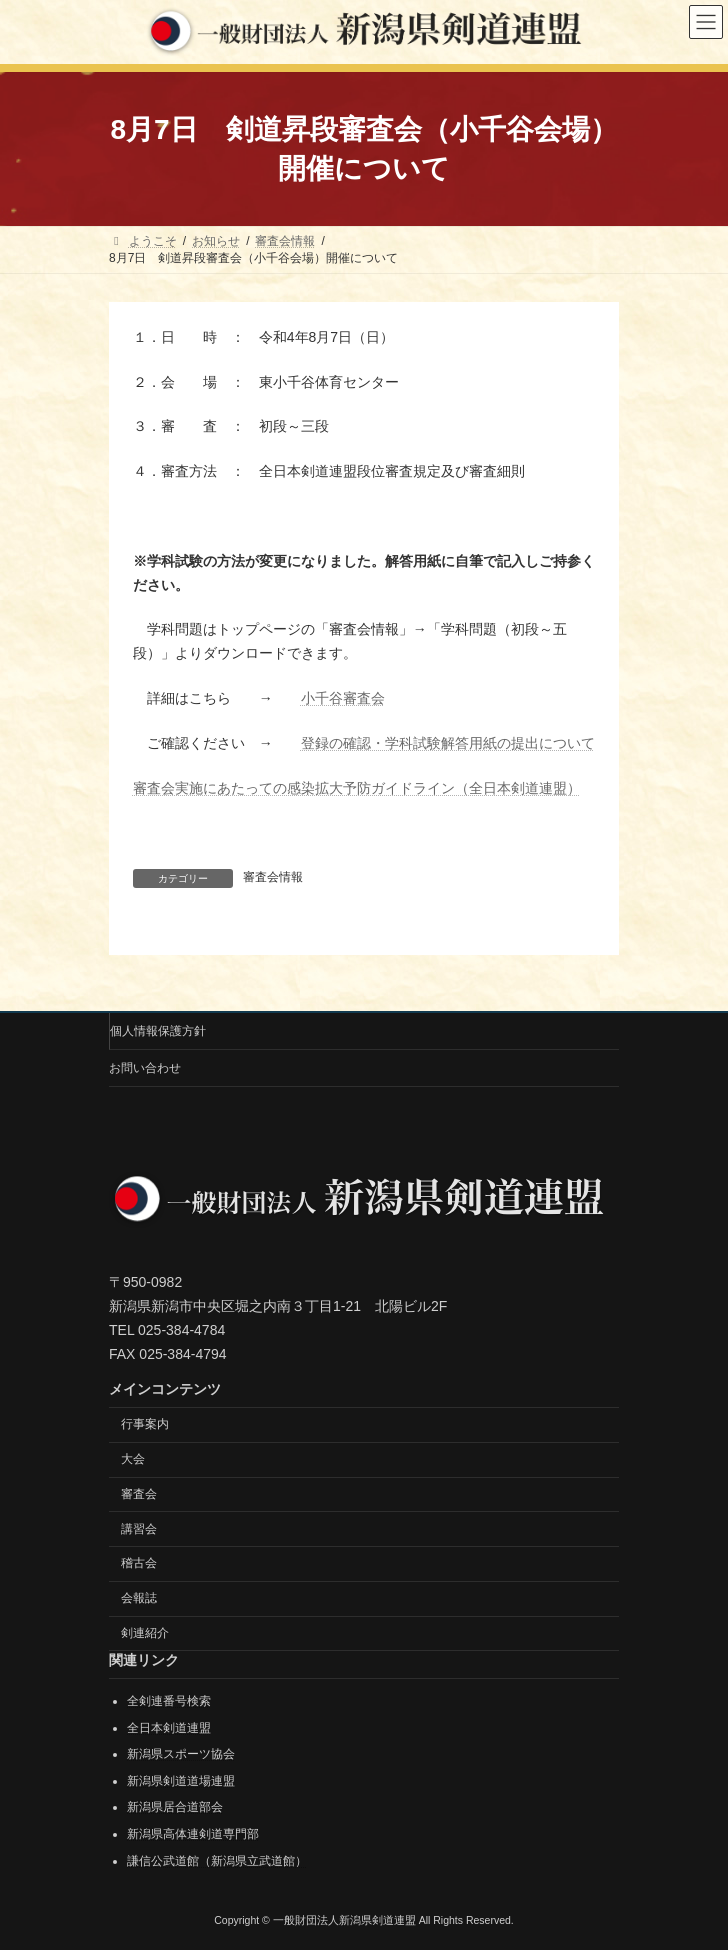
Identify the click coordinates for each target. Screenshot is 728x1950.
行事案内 (145, 1424)
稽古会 (139, 1563)
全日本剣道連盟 (169, 1727)
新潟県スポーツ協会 (181, 1754)
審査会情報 (273, 877)
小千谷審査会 (343, 698)
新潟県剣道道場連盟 (181, 1781)
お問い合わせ (145, 1068)
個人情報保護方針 (158, 1031)
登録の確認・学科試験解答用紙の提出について (448, 743)
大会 (133, 1459)
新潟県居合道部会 (175, 1807)
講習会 (139, 1528)
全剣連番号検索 (169, 1701)
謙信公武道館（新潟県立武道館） (217, 1860)
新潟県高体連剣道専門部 (193, 1834)
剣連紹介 (145, 1633)
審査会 (139, 1494)
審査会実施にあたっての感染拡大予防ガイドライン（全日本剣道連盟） (357, 788)
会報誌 (139, 1598)
